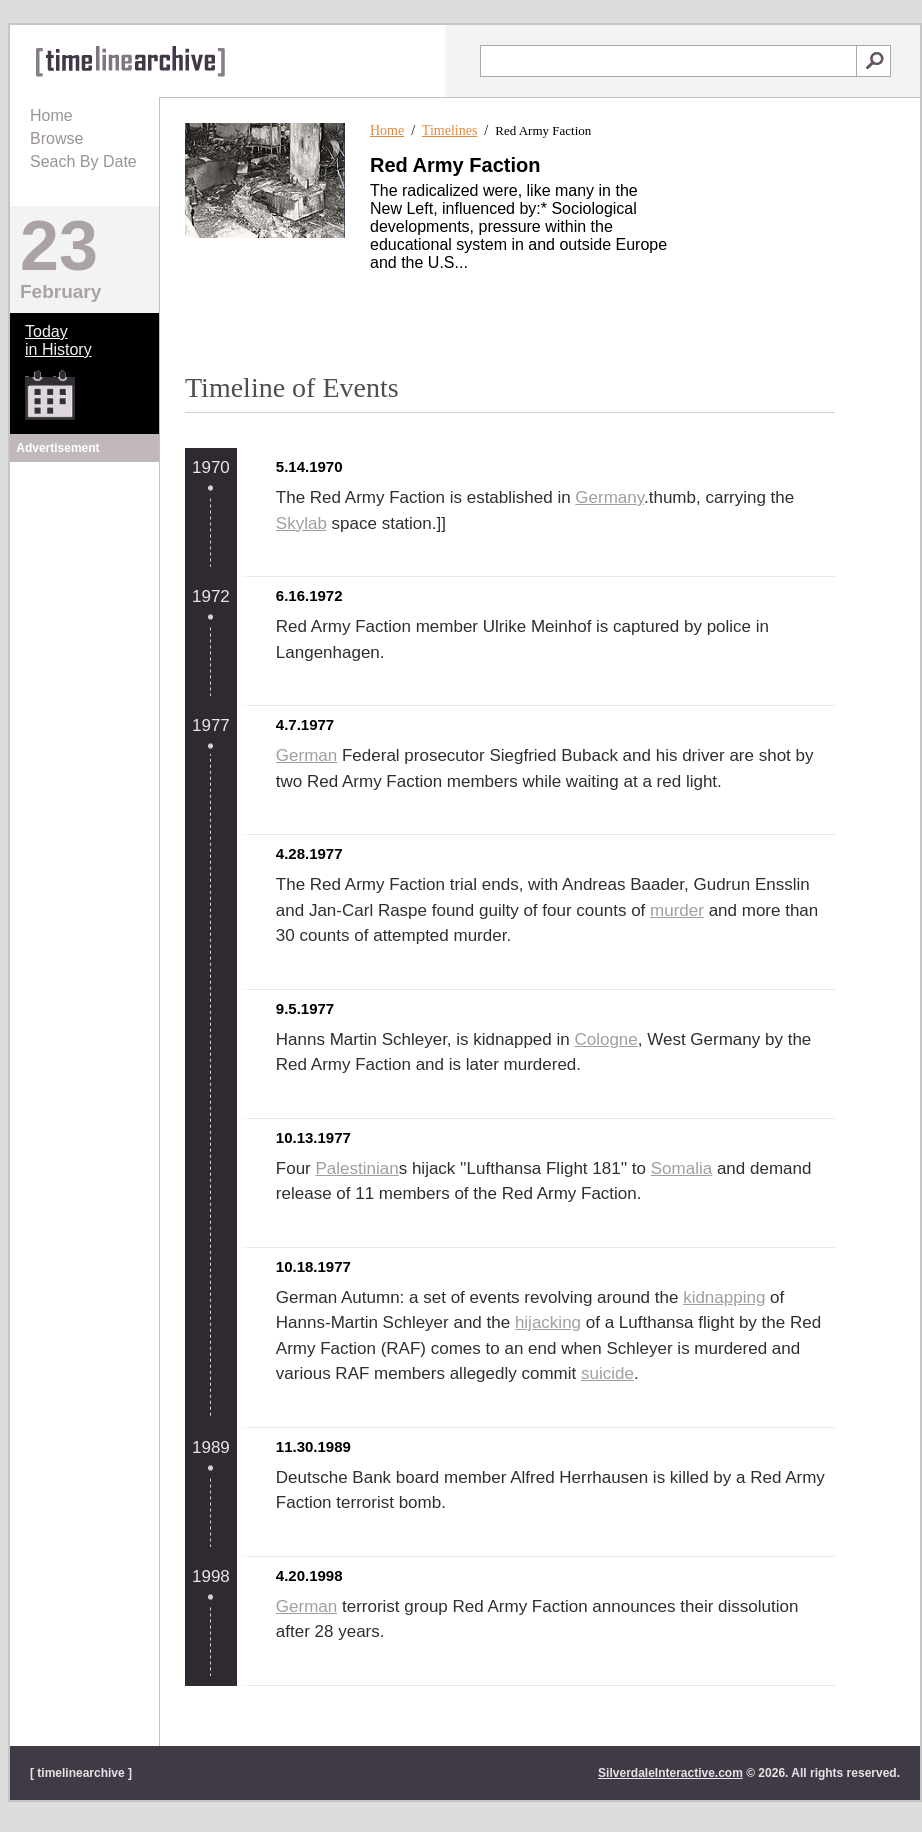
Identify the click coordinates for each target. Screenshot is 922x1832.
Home (51, 115)
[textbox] (668, 61)
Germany (609, 497)
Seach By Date (83, 161)
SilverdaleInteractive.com (670, 1773)
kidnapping (724, 1297)
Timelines (450, 130)
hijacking (548, 1322)
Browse (56, 138)
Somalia (681, 1168)
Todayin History (58, 340)
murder (677, 910)
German (306, 755)
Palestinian (357, 1168)
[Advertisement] (85, 592)
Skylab (301, 523)
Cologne (605, 1039)
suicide (607, 1373)
